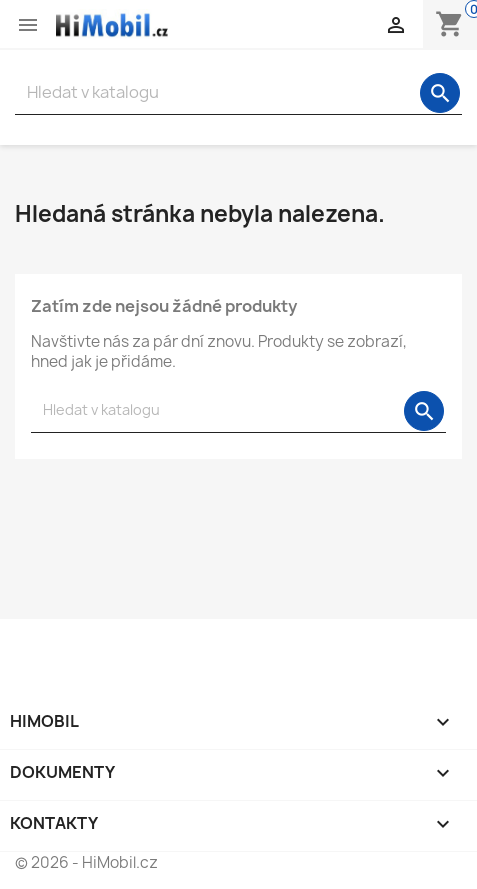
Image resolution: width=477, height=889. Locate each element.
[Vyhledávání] (238, 92)
